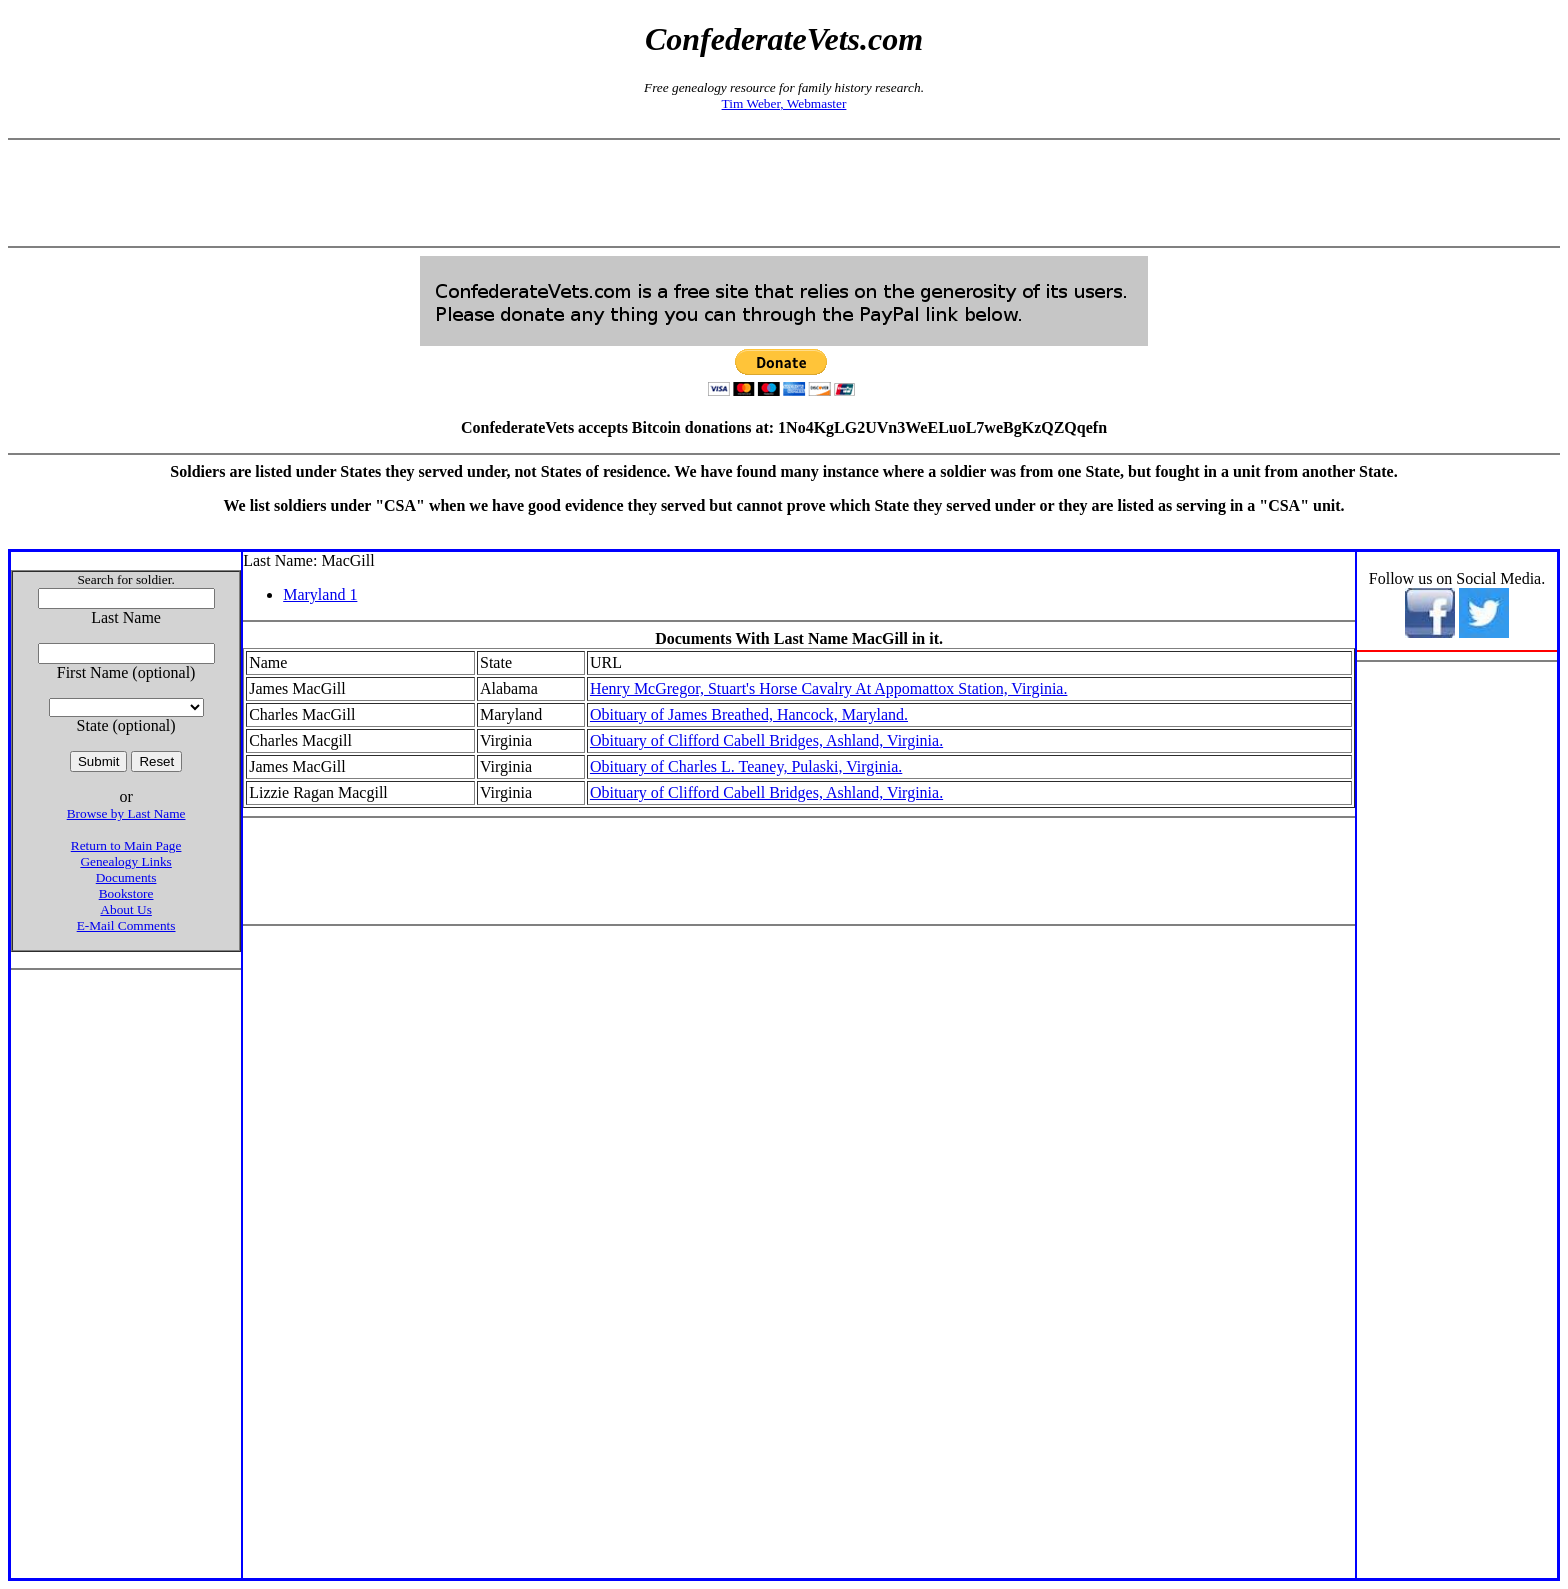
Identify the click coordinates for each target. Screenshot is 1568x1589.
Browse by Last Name (126, 813)
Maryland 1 (320, 594)
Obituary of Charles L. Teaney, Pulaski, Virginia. (746, 766)
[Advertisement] (784, 193)
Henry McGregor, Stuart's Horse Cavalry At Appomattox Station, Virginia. (829, 688)
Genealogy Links (125, 861)
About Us (125, 909)
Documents (126, 877)
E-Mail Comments (126, 925)
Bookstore (126, 893)
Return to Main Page (126, 845)
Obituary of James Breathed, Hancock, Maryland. (749, 714)
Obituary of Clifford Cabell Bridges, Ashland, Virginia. (766, 740)
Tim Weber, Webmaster (784, 103)
